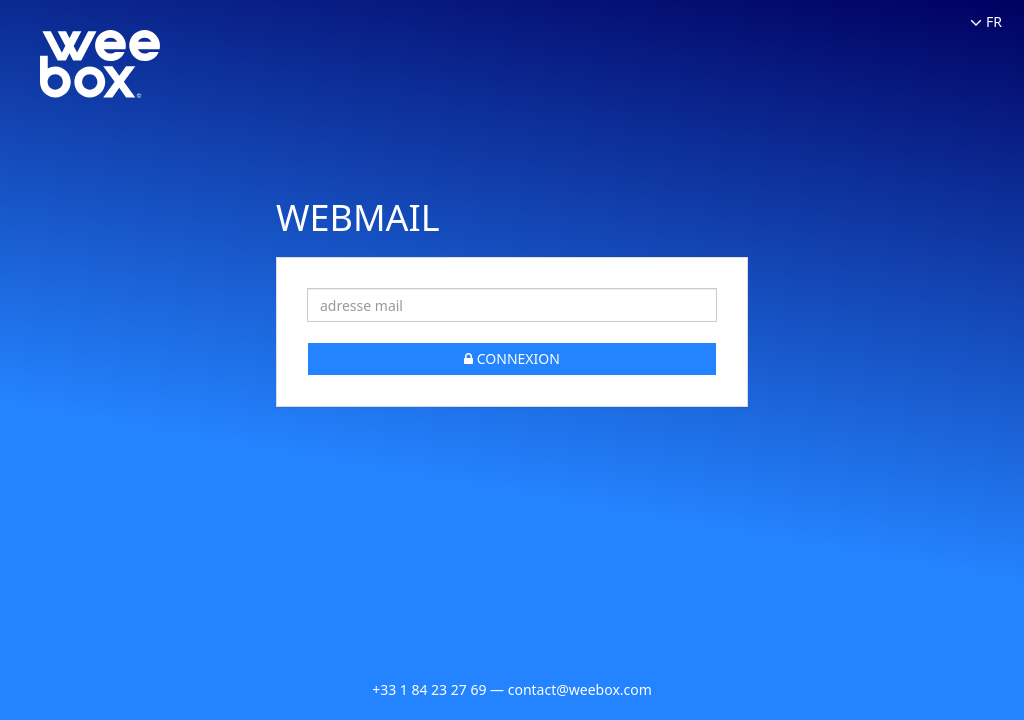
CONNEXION (512, 358)
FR (986, 21)
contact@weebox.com (580, 689)
